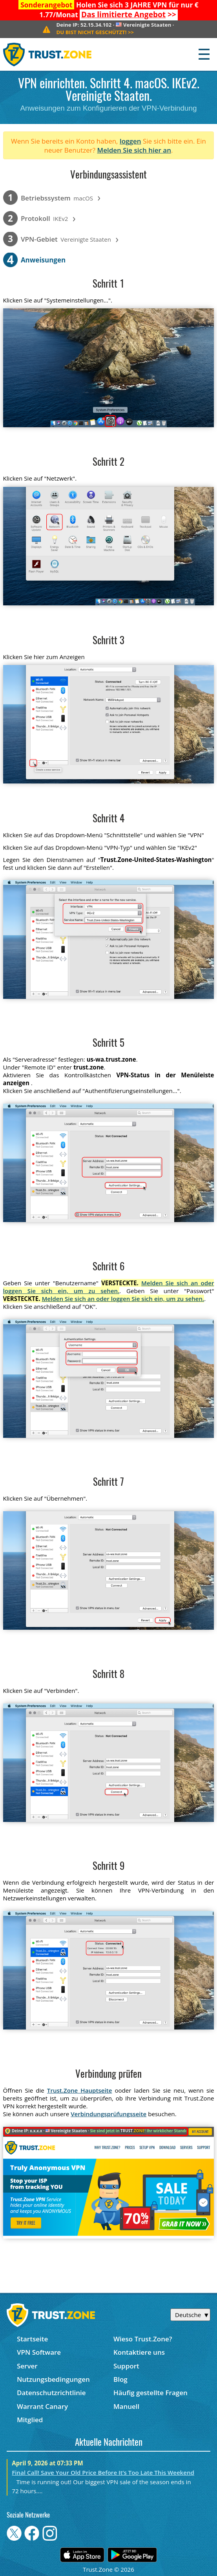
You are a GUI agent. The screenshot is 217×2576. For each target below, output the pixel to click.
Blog (120, 2379)
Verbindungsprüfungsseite (108, 2114)
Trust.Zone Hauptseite (79, 2090)
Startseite (32, 2338)
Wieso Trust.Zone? (142, 2338)
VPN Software (39, 2352)
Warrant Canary (42, 2406)
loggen (130, 141)
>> (128, 14)
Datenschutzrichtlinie (51, 2392)
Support (126, 2365)
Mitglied (30, 2419)
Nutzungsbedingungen (53, 2379)
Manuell (126, 2406)
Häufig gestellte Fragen (150, 2392)
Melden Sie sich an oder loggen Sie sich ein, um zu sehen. (108, 1287)
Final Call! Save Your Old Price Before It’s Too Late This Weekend (103, 2472)
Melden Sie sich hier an (134, 150)
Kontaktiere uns (139, 2352)
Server (27, 2365)
